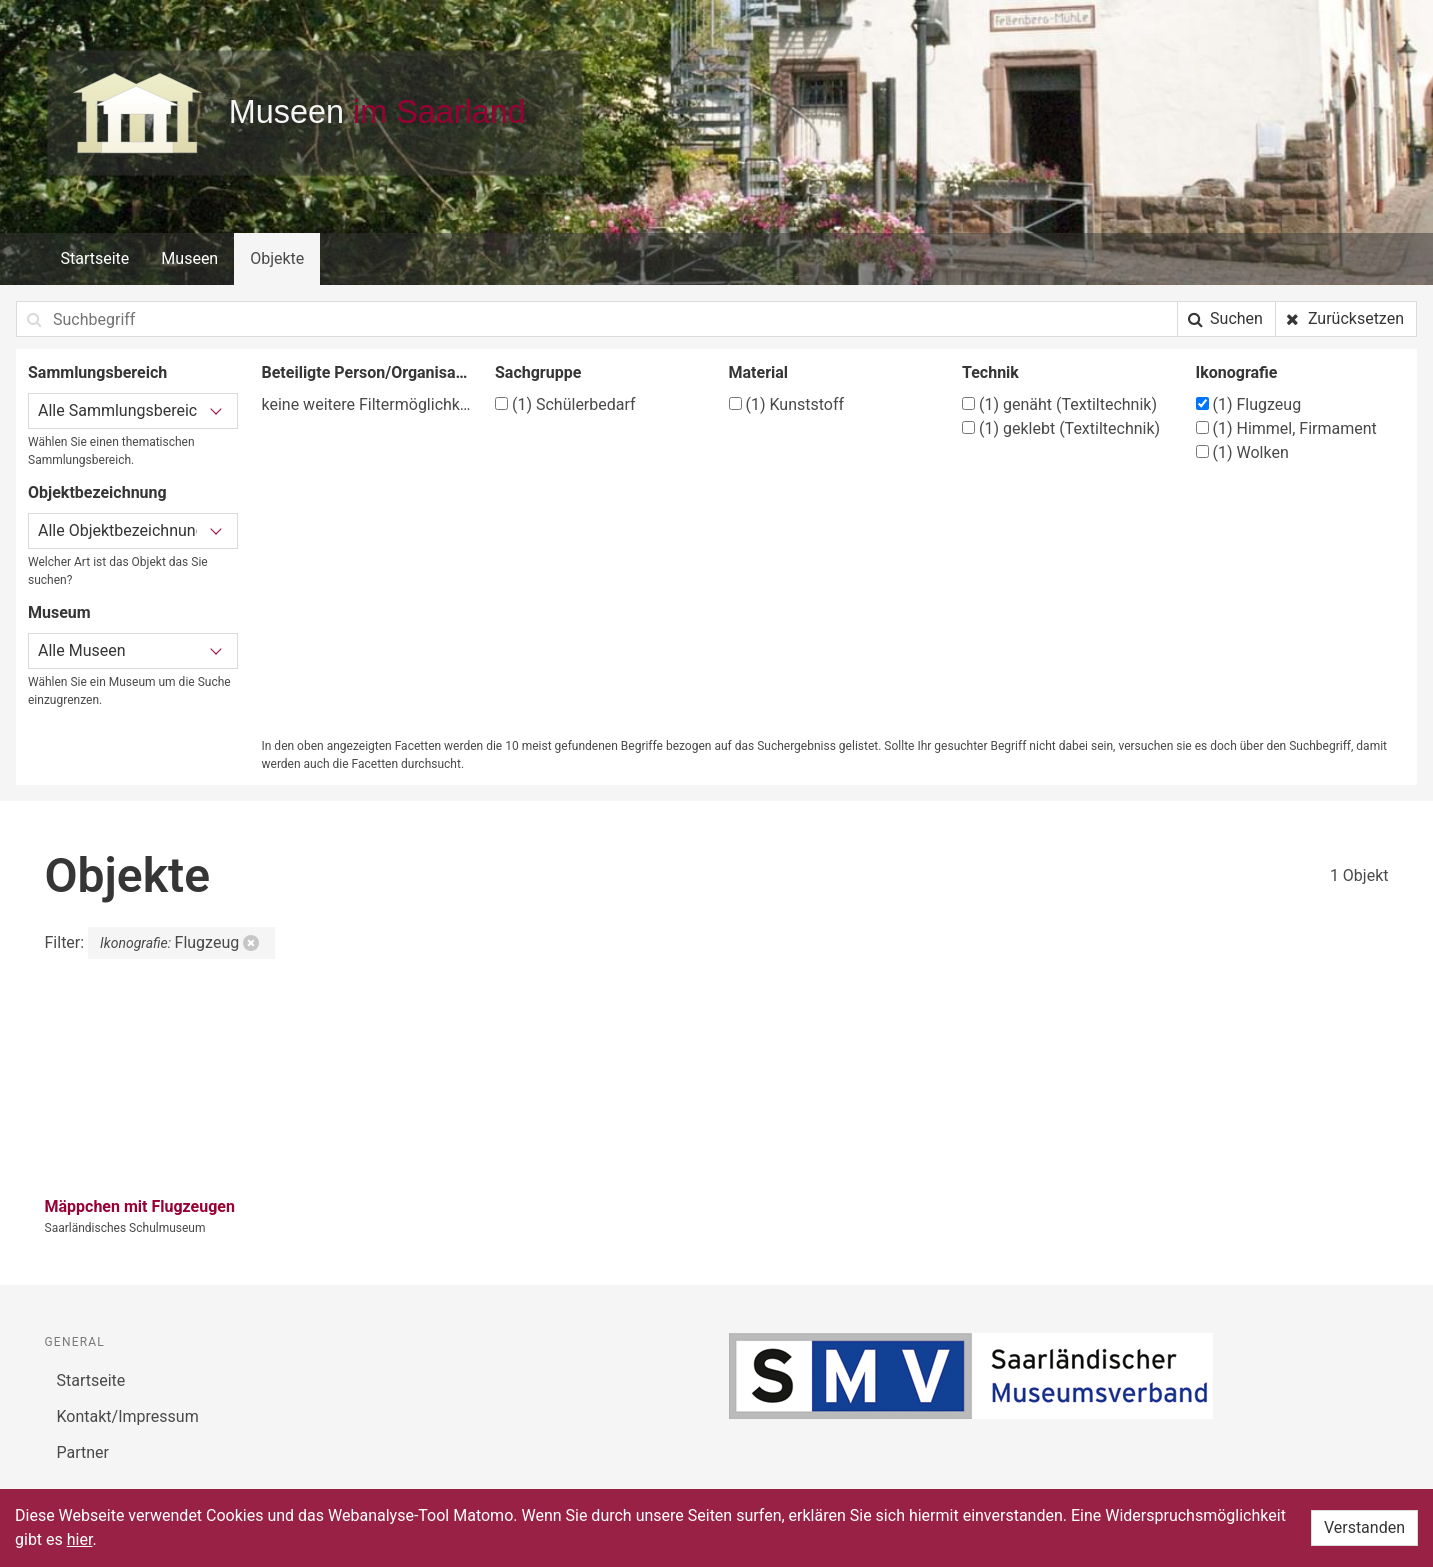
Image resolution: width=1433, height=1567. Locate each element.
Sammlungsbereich (97, 372)
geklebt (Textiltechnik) (1061, 428)
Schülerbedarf (565, 404)
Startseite (95, 258)
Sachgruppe (538, 372)
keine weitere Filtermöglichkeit (367, 404)
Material (759, 372)
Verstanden (1364, 1527)
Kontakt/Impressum (128, 1416)
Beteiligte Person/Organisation (367, 372)
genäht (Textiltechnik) (1059, 404)
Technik (990, 372)
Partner (83, 1452)
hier (80, 1539)
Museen (189, 258)
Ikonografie (1237, 372)
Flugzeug (1249, 404)
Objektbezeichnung (97, 492)
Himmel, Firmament (1286, 428)
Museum (59, 612)
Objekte (277, 258)
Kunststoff (787, 404)
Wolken (1242, 452)
